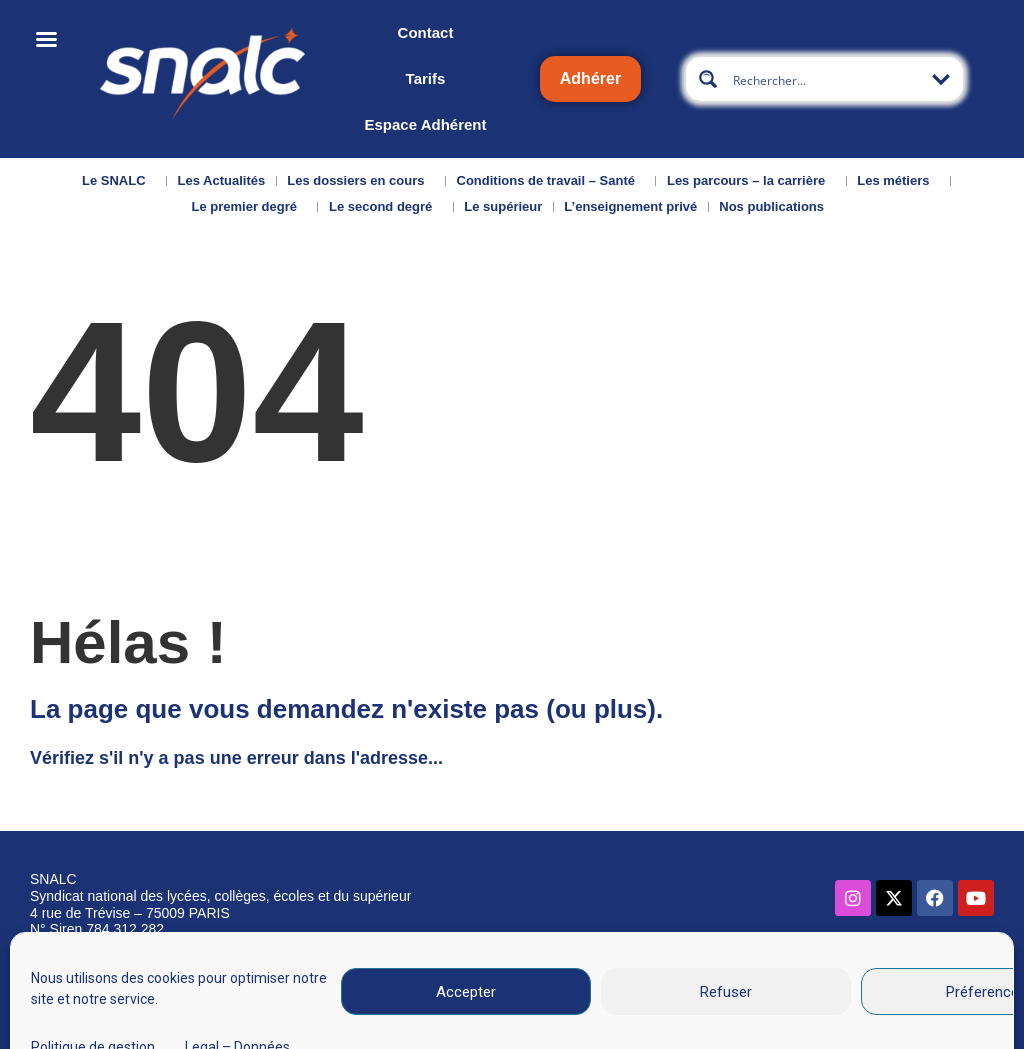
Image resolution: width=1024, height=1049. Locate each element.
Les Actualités (222, 180)
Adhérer (590, 78)
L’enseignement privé (630, 206)
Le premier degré (249, 207)
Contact (426, 32)
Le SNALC (119, 181)
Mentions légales (584, 982)
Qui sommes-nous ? (81, 986)
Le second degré (385, 207)
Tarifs (426, 78)
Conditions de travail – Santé (551, 181)
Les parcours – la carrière (751, 181)
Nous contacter (198, 979)
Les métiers (898, 181)
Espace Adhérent (425, 124)
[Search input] (825, 79)
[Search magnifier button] (708, 79)
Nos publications (776, 207)
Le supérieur (503, 206)
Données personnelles (806, 982)
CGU (682, 982)
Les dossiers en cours (360, 181)
